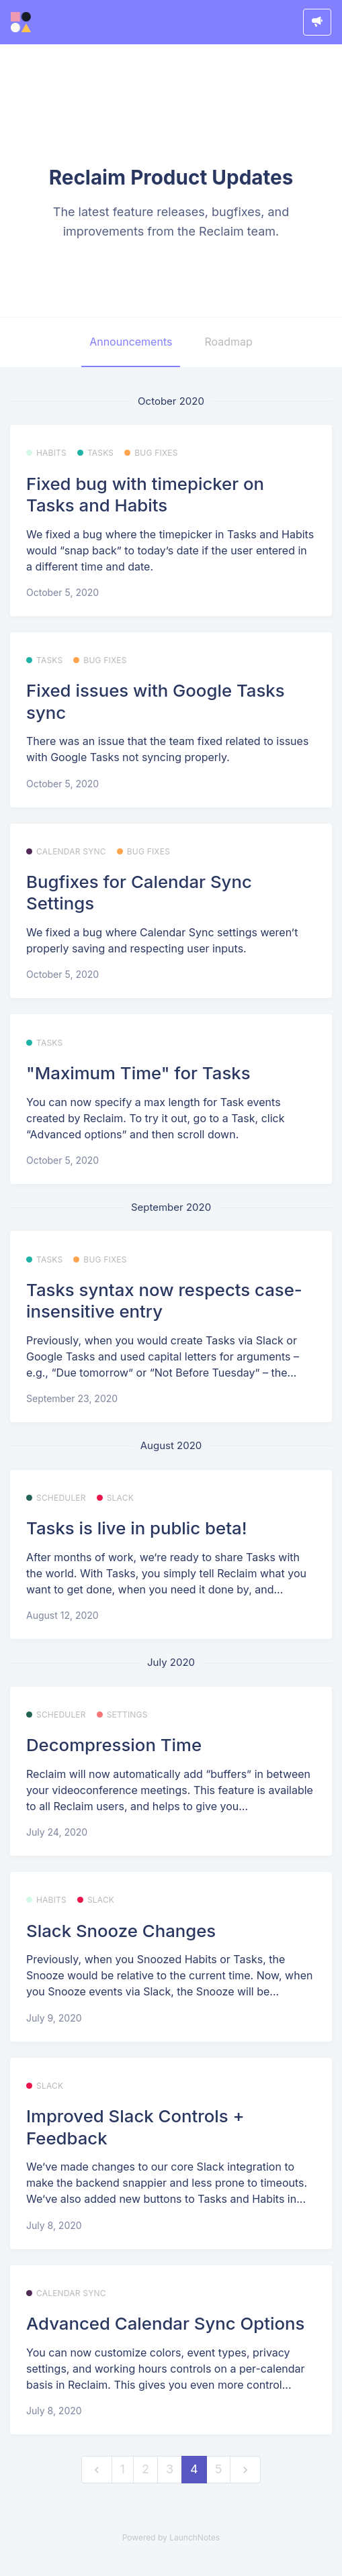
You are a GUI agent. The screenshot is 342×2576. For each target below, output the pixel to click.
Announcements (130, 341)
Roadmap (228, 341)
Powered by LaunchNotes (171, 2537)
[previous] (96, 2469)
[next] (245, 2469)
